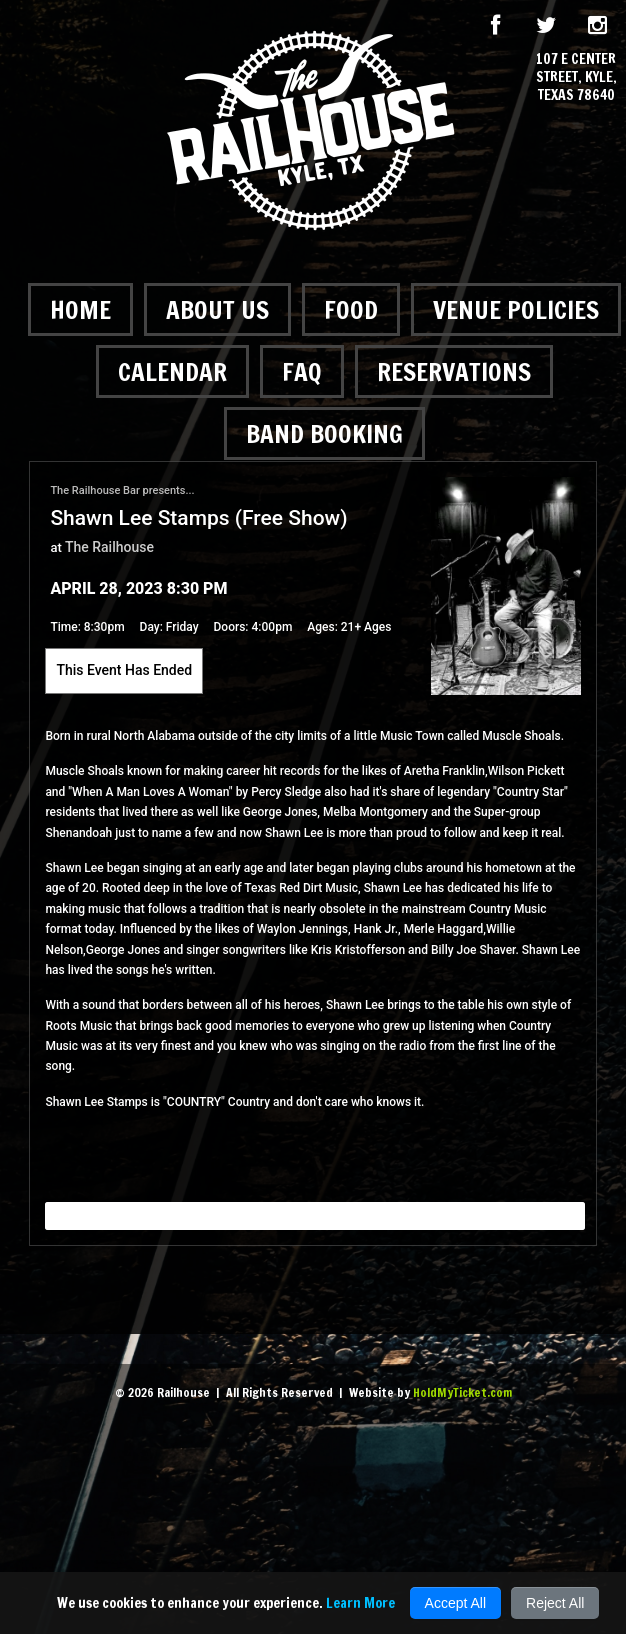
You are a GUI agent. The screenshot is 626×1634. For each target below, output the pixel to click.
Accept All (455, 1603)
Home (80, 309)
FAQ (302, 371)
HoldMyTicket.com (462, 1392)
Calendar (172, 371)
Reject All (555, 1603)
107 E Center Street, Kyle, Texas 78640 (576, 77)
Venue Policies (516, 309)
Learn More (360, 1603)
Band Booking (324, 433)
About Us (217, 309)
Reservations (454, 371)
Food (351, 309)
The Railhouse (109, 547)
